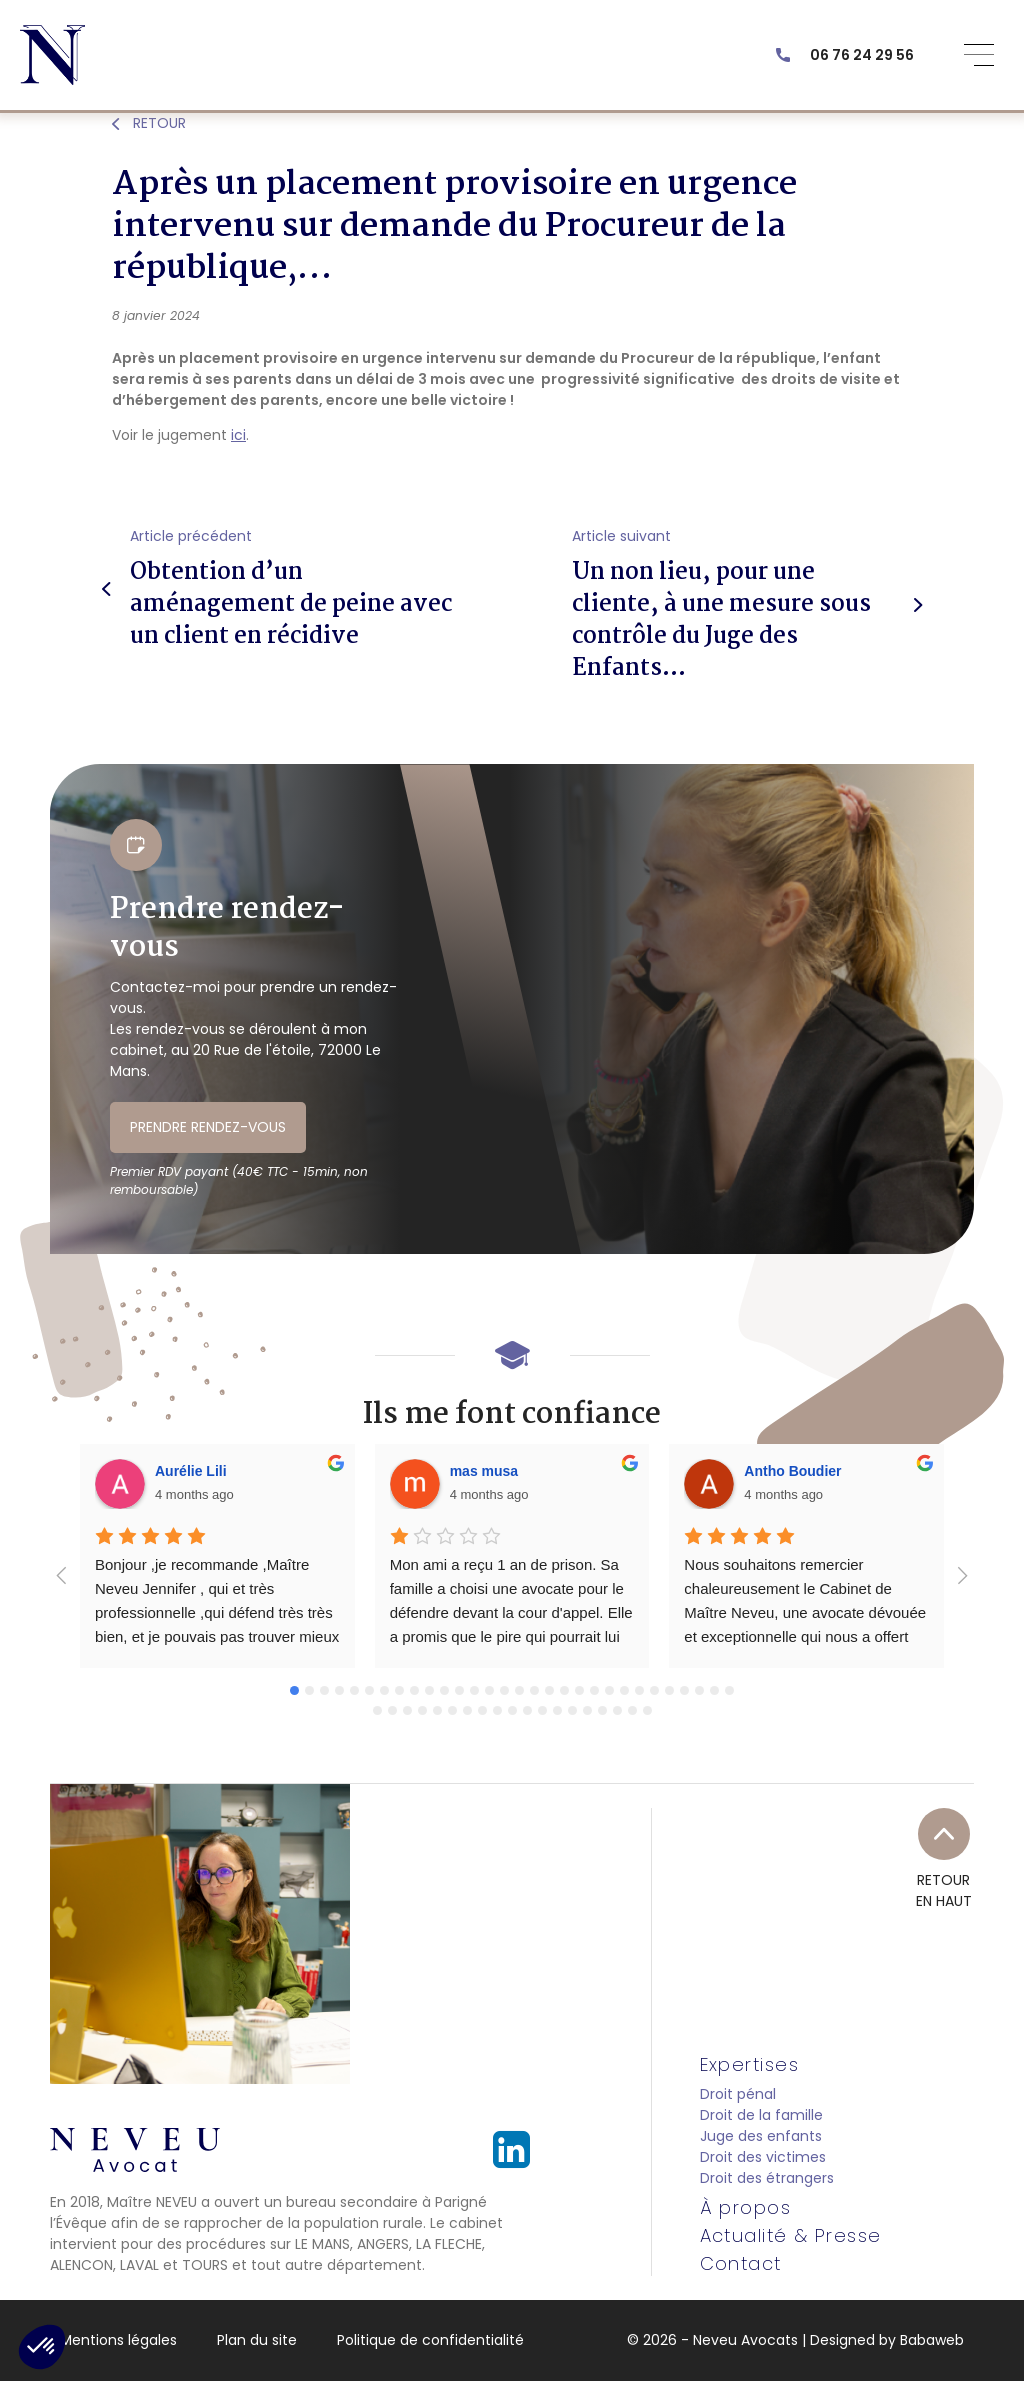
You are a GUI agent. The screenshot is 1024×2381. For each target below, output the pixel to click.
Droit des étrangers (767, 2178)
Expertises (749, 2065)
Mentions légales (118, 2340)
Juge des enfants (761, 2136)
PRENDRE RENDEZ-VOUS (208, 1127)
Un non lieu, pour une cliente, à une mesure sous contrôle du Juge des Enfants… (721, 620)
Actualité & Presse (135, 151)
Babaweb (932, 2340)
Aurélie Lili (191, 1471)
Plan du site (257, 2340)
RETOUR (149, 123)
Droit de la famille (761, 2115)
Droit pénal (738, 2094)
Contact (741, 2264)
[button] (42, 2347)
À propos (746, 2208)
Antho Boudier (792, 1471)
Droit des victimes (763, 2157)
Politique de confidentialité (430, 2340)
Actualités (238, 151)
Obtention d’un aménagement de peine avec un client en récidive (291, 604)
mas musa (484, 1471)
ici (238, 435)
